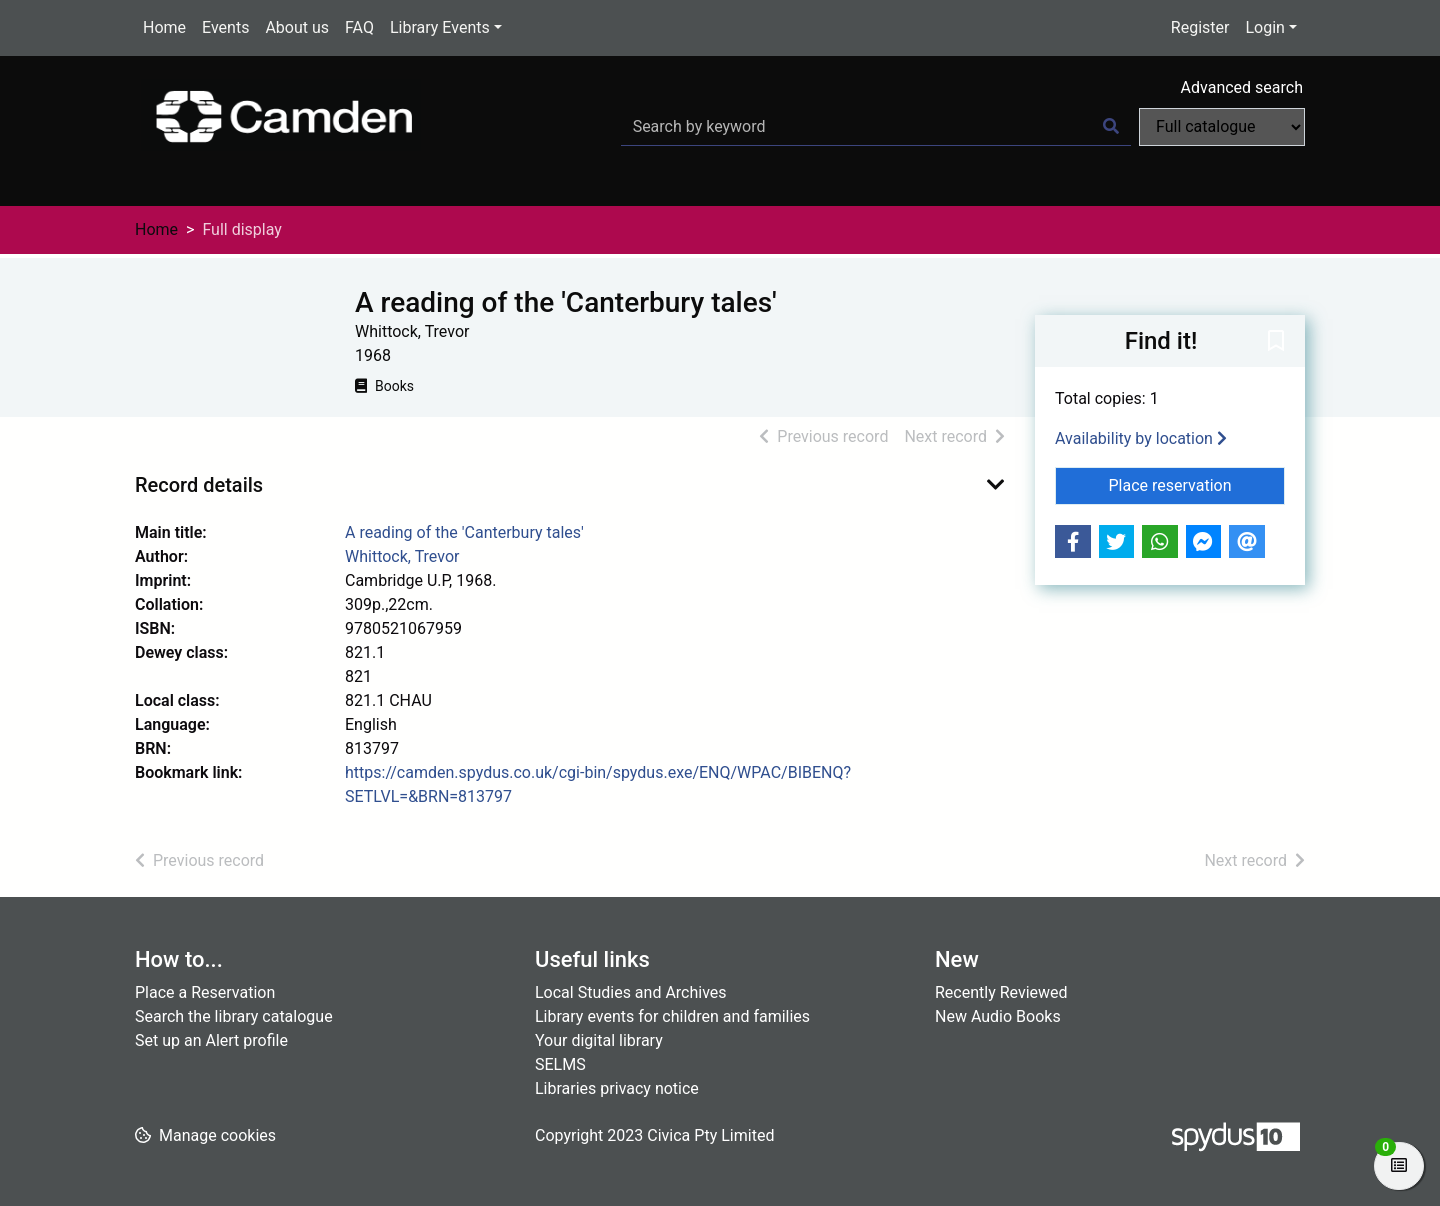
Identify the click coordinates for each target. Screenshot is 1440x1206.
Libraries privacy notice (617, 1088)
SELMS (560, 1064)
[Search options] (1222, 127)
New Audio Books (998, 1016)
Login (1264, 27)
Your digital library (599, 1040)
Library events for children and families (672, 1016)
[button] (1276, 342)
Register (1200, 27)
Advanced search (1242, 87)
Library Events (440, 27)
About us (297, 27)
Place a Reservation (205, 992)
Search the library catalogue (234, 1016)
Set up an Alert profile (211, 1040)
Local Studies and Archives (631, 992)
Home (164, 27)
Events (225, 27)
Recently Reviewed (1001, 992)
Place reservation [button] (1197, 484)
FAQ (359, 27)
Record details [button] (199, 485)
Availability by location (1141, 438)
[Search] (1111, 127)
